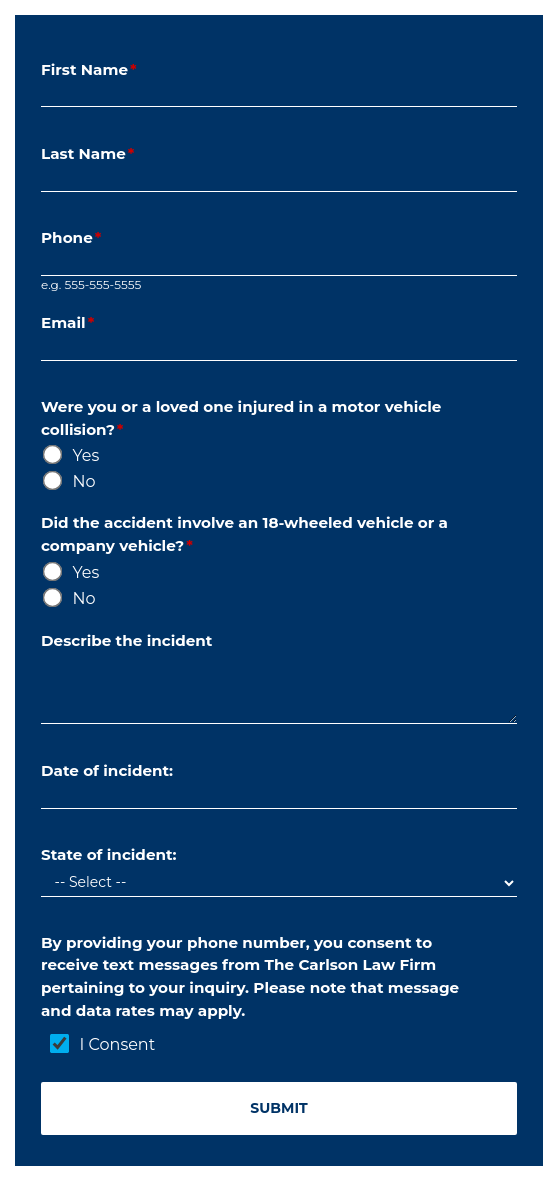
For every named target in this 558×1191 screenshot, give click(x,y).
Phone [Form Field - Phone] (73, 237)
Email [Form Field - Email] (70, 322)
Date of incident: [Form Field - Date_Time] (109, 770)
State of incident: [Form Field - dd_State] (111, 854)
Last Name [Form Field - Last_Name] (90, 153)
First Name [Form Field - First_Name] (91, 69)
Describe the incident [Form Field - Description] (129, 640)
